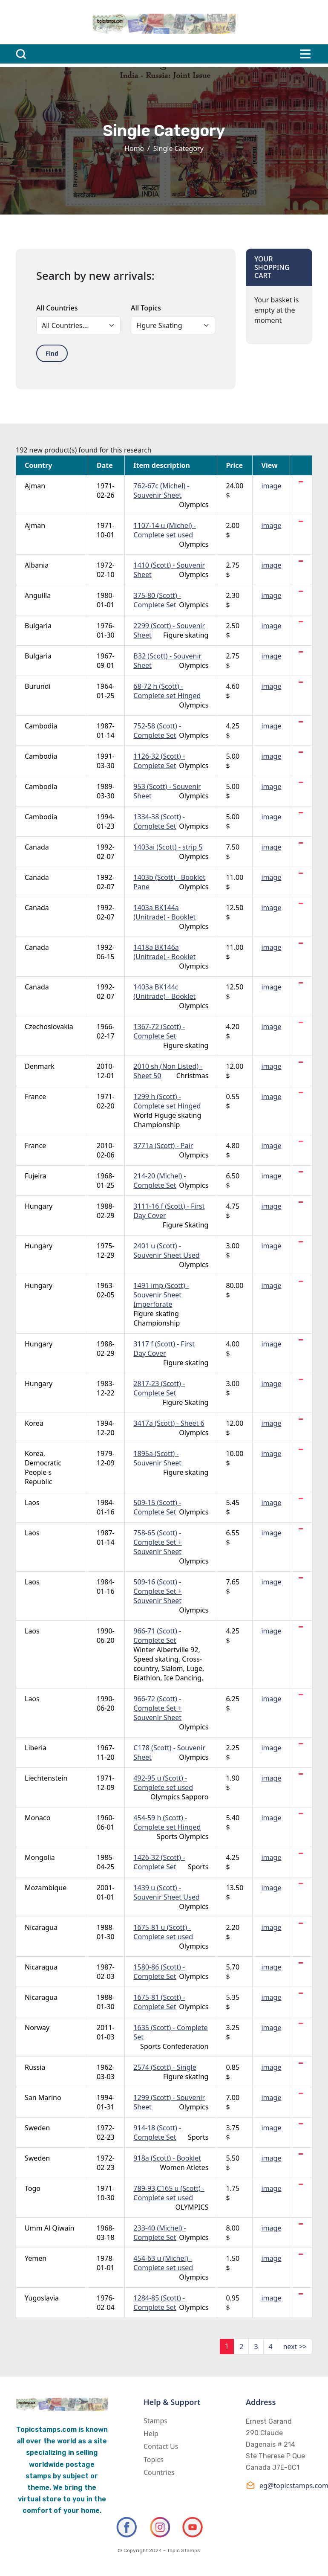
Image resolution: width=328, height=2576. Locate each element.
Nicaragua (41, 1927)
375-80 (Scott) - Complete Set (157, 600)
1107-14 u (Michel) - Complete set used (164, 530)
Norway (37, 2027)
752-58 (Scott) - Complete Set (157, 730)
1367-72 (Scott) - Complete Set (159, 1031)
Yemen (35, 2258)
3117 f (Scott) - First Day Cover (164, 1348)
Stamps (155, 2420)
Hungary (38, 1206)
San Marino (43, 2097)
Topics (154, 2459)
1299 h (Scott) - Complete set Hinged (167, 1101)
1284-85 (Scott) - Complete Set (159, 2302)
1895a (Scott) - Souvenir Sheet (157, 1458)
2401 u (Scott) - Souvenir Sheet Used (166, 1250)
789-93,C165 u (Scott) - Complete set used (168, 2193)
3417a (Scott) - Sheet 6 (168, 1423)
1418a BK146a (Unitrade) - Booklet (164, 952)
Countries (159, 2472)
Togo (32, 2188)
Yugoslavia (42, 2298)
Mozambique (45, 1887)
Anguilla (38, 595)
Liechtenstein (46, 1778)
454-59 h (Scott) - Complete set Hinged (167, 1822)
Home (134, 148)
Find (52, 353)
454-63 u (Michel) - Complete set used (163, 2263)
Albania (37, 565)
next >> (295, 2346)
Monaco (37, 1817)
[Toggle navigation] (305, 54)
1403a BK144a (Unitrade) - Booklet (164, 912)
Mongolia (40, 1857)
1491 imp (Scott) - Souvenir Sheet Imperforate (161, 1295)
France (35, 1096)
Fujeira (35, 1176)
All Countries (57, 308)
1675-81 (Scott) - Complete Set (159, 2002)
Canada (37, 847)
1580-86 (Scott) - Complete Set (159, 1971)
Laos (32, 1502)
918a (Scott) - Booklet (167, 2158)
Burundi (38, 686)
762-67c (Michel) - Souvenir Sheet (161, 490)
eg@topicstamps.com (279, 2485)
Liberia (35, 1747)
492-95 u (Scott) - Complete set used (163, 1782)
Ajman (35, 485)
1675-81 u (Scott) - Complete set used (163, 1932)
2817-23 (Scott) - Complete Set (159, 1388)
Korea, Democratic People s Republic (43, 1467)
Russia (35, 2067)
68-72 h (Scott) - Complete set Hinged (167, 691)
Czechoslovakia (49, 1026)
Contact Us (161, 2446)
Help (151, 2433)
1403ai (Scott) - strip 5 (167, 847)
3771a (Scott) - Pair (163, 1145)
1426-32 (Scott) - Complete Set (159, 1862)
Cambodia (41, 726)
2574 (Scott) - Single (164, 2067)
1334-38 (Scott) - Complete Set (159, 821)
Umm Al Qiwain (49, 2228)
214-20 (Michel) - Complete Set (159, 1180)
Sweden (37, 2127)
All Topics (146, 308)
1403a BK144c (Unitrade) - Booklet (164, 991)
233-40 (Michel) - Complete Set (159, 2232)
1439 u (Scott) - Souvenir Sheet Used (166, 1892)
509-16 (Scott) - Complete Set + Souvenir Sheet (157, 1591)
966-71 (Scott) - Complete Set (157, 1635)
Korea (34, 1423)
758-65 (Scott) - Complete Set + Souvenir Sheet (157, 1542)
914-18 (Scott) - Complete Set (157, 2132)
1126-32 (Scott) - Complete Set (159, 760)
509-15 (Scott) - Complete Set (157, 1507)
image (271, 485)
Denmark (40, 1066)
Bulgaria (38, 625)
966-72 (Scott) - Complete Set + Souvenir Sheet (157, 1708)
